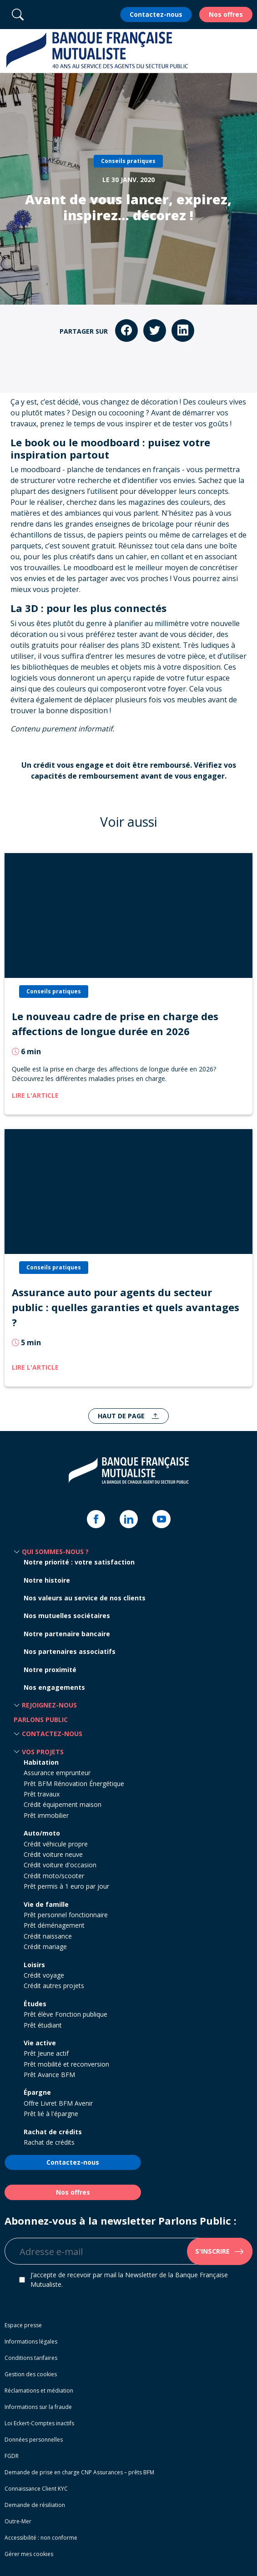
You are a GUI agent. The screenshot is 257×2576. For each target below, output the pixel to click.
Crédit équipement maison (62, 1804)
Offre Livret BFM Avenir (58, 2103)
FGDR (12, 2456)
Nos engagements (54, 1687)
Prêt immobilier (46, 1815)
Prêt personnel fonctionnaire (66, 1914)
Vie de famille (46, 1904)
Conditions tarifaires (31, 2358)
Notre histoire (47, 1580)
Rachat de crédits (53, 2131)
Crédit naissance (48, 1936)
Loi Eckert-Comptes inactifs (39, 2423)
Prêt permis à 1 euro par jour (66, 1886)
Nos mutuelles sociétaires (67, 1615)
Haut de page (122, 1415)
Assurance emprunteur (57, 1772)
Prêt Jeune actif (46, 2053)
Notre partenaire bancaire (67, 1633)
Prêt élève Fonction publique (65, 2014)
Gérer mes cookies (29, 2554)
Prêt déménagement (54, 1925)
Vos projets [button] (43, 1751)
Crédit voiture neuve (53, 1854)
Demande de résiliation (35, 2505)
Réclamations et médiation (39, 2390)
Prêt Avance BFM (49, 2074)
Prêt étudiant (43, 2025)
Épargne (37, 2092)
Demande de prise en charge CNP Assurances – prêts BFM (79, 2472)
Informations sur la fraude (38, 2407)
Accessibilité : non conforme (41, 2537)
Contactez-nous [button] (52, 1733)
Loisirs (34, 1964)
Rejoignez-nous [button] (49, 1705)
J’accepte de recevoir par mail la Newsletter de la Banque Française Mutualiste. (129, 2279)
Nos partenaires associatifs (70, 1651)
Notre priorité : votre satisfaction (79, 1562)
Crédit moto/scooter (54, 1875)
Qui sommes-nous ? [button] (55, 1551)
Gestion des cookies (31, 2374)
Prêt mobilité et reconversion (66, 2064)
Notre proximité (50, 1669)
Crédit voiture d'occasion (60, 1864)
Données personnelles (34, 2439)
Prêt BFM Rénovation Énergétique (74, 1783)
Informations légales (31, 2341)
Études (35, 2003)
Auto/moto (42, 1833)
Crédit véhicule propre (56, 1844)
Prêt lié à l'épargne (51, 2113)
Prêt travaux (42, 1794)
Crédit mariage (45, 1946)
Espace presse (23, 2325)
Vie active (40, 2042)
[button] (245, 51)
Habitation (41, 1762)
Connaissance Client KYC (36, 2488)
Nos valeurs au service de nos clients (85, 1598)
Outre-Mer (18, 2521)
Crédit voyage (44, 1975)
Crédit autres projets (54, 1985)
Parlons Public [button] (41, 1719)
